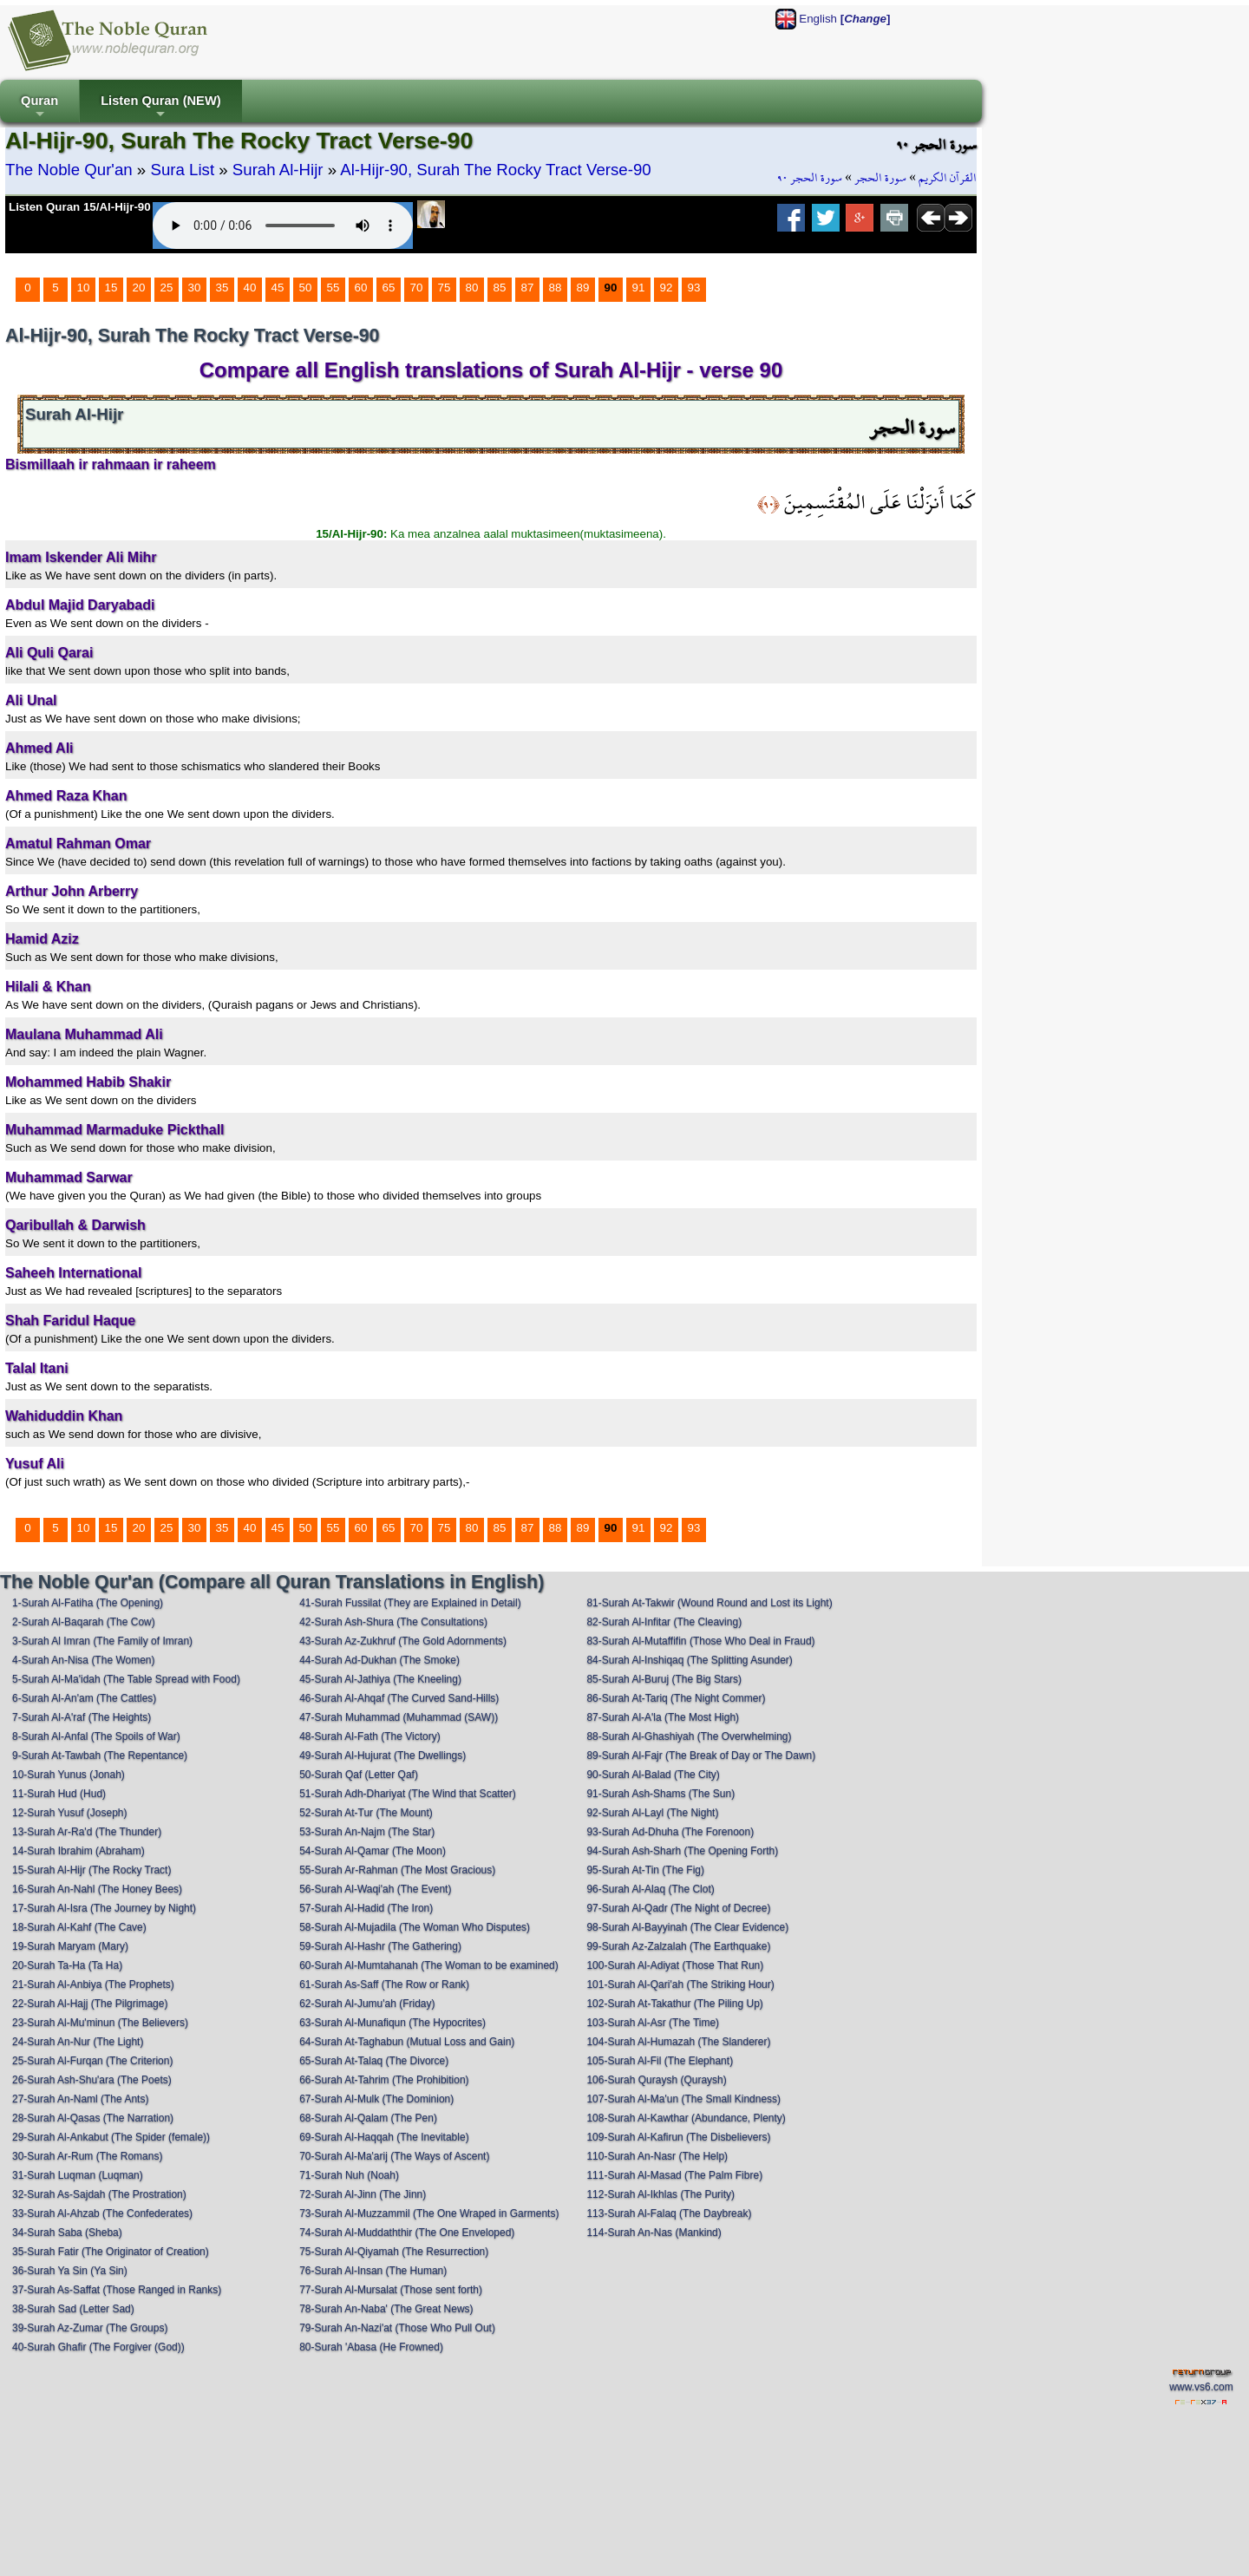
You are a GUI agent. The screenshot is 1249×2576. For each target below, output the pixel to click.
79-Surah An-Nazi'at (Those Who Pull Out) (397, 2328)
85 (500, 287)
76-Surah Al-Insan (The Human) (373, 2271)
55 (333, 287)
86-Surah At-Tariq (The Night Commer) (675, 1698)
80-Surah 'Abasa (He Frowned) (371, 2347)
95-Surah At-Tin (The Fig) (645, 1870)
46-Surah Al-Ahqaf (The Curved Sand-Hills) (399, 1698)
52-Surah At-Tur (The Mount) (366, 1813)
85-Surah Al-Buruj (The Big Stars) (664, 1679)
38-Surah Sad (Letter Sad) (73, 2309)
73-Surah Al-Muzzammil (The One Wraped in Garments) (429, 2213)
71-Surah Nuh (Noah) (349, 2175)
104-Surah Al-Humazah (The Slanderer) (678, 2042)
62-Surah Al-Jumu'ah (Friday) (367, 2003)
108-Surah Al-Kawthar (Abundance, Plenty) (685, 2118)
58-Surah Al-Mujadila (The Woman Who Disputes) (414, 1927)
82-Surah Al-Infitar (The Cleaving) (664, 1622)
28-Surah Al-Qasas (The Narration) (92, 2118)
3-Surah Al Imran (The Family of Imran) (102, 1641)
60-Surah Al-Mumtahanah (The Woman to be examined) (429, 1965)
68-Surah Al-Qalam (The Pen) (368, 2118)
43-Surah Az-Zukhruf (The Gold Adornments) (403, 1641)
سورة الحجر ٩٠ (809, 178)
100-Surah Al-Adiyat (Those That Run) (674, 1965)
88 (555, 287)
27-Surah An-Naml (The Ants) (80, 2099)
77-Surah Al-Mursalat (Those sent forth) (390, 2290)
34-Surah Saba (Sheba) (67, 2232)
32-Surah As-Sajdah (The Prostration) (99, 2194)
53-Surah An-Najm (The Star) (367, 1832)
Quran (39, 108)
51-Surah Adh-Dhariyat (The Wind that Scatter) (407, 1794)
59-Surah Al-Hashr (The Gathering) (380, 1946)
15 (111, 287)
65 (389, 287)
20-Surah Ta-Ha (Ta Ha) (67, 1965)
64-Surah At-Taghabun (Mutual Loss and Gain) (406, 2042)
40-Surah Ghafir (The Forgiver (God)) (98, 2347)
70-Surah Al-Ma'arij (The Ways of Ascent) (394, 2156)
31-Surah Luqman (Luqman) (77, 2175)
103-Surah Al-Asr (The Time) (652, 2023)
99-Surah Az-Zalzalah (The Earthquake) (678, 1946)
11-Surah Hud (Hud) (59, 1794)
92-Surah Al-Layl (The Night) (652, 1813)
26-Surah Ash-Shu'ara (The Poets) (92, 2080)
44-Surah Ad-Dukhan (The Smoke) (379, 1660)
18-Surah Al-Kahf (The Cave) (79, 1927)
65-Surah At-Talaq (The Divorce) (373, 2061)
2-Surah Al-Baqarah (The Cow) (83, 1622)
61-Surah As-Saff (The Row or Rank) (384, 1984)
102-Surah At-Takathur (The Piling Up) (674, 2003)
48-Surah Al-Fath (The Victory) (370, 1736)
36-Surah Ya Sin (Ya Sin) (70, 2271)
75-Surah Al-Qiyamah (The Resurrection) (393, 2252)
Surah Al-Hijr (278, 169)
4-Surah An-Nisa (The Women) (83, 1660)
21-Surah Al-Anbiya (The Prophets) (93, 1984)
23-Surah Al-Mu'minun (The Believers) (100, 2023)
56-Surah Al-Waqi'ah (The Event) (375, 1889)
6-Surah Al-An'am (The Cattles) (84, 1698)
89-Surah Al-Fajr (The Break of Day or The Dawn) (700, 1755)
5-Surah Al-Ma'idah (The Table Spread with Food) (126, 1679)
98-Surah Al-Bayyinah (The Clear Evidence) (687, 1927)
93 (694, 287)
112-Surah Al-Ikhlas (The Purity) (660, 2194)
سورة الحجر (880, 178)
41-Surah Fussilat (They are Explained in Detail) (409, 1603)
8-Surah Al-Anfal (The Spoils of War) (96, 1736)
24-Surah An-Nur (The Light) (77, 2042)
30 (194, 287)
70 (416, 287)
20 (139, 287)
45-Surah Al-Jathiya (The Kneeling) (380, 1679)
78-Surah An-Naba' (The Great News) (386, 2309)
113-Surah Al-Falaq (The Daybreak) (668, 2213)
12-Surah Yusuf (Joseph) (70, 1813)
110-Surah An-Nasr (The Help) (657, 2156)
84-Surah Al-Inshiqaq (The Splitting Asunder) (689, 1660)
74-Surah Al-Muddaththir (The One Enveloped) (406, 2232)
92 (666, 287)
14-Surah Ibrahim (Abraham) (78, 1851)
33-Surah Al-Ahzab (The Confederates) (102, 2213)
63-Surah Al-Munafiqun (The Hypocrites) (392, 2023)
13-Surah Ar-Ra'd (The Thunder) (86, 1832)
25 (166, 287)
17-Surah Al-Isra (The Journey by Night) (104, 1908)
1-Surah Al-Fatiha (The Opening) (87, 1603)
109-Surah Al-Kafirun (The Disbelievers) (678, 2137)
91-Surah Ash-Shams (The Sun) (660, 1794)
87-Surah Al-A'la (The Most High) (662, 1717)
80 (472, 287)
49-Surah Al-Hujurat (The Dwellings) (382, 1755)
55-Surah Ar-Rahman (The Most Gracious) (397, 1870)
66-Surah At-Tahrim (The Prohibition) (383, 2080)
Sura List (182, 169)
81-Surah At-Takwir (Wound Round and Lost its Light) (709, 1603)
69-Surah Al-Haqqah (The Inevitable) (383, 2137)
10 (83, 287)
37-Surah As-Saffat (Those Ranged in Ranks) (116, 2290)
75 (444, 287)
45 (277, 287)
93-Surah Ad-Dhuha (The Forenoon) (670, 1832)
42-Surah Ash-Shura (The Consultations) (393, 1622)
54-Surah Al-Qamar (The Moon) (372, 1851)
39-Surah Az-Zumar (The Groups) (89, 2328)
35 (222, 287)
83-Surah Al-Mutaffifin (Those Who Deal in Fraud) (700, 1641)
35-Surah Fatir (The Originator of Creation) (110, 2252)
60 (361, 287)
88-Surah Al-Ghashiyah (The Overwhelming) (688, 1736)
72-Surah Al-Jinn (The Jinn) (362, 2194)
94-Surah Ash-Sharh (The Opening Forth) (682, 1851)
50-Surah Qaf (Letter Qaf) (358, 1775)
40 (250, 287)
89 (583, 287)
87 (527, 287)
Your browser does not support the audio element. (283, 225)
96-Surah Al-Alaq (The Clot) (650, 1889)
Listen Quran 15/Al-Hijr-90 (80, 206)
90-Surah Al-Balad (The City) (652, 1775)
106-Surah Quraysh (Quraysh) (656, 2080)
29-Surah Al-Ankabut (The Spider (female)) (111, 2137)
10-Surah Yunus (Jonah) (68, 1775)
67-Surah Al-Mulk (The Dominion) (376, 2099)
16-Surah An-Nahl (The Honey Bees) (97, 1889)
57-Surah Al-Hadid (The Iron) (366, 1908)
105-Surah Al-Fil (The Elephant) (659, 2061)
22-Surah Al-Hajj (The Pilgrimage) (89, 2003)
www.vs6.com (1201, 2387)
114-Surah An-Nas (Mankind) (653, 2232)
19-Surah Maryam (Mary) (70, 1946)
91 (638, 287)
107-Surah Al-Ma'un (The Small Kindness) (683, 2099)
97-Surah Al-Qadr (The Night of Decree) (678, 1908)
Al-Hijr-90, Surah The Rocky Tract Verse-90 (495, 169)
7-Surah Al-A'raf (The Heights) (81, 1717)
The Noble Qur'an (69, 169)
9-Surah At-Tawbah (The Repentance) (99, 1755)
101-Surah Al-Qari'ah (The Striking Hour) (680, 1984)
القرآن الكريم (948, 178)
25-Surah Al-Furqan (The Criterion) (92, 2061)
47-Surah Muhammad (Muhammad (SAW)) (398, 1717)
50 (305, 287)
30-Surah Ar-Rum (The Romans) (87, 2156)
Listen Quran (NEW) (160, 108)
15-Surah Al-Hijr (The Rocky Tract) (91, 1870)
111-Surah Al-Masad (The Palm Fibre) (674, 2175)
